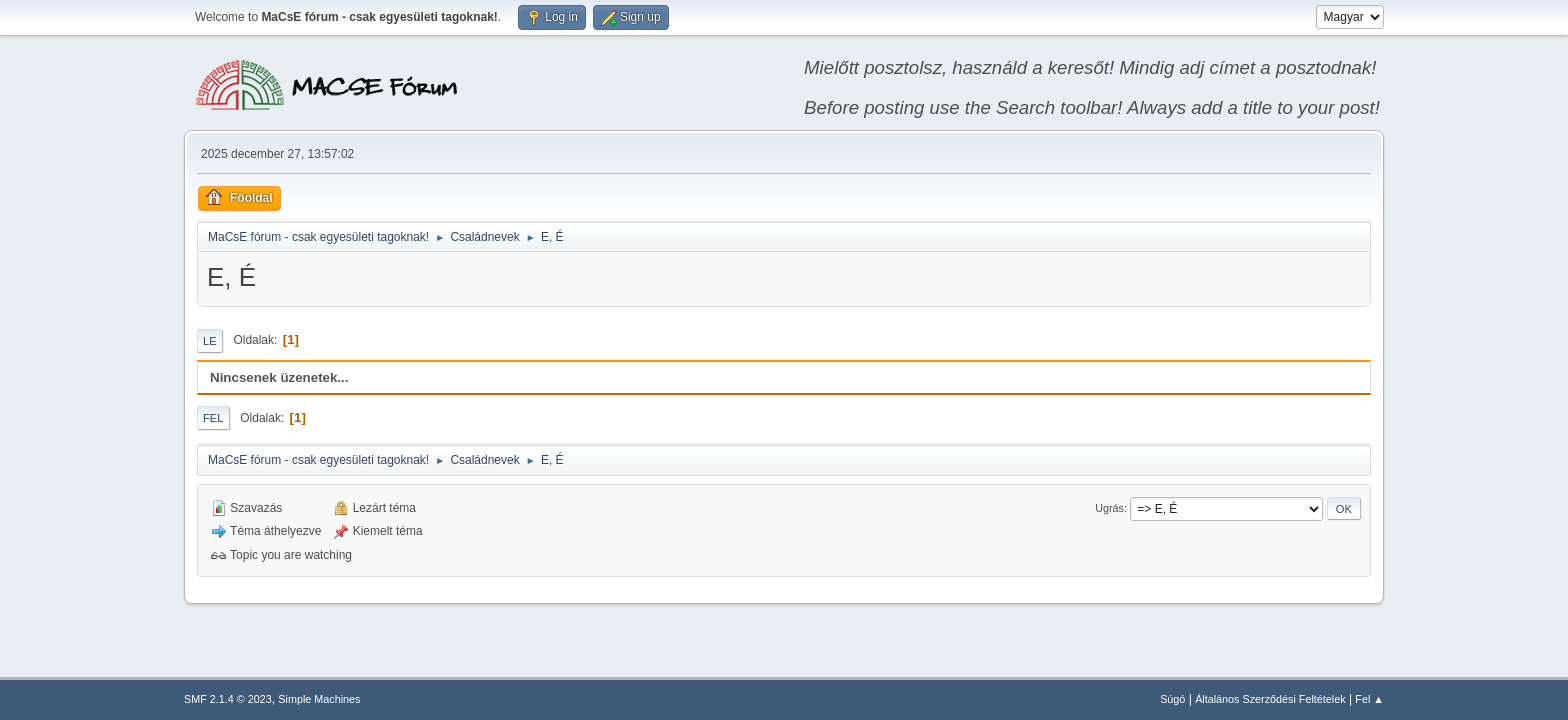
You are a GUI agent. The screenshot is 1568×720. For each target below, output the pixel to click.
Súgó (1172, 699)
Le (210, 341)
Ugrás (1109, 508)
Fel (213, 418)
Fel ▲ (1369, 699)
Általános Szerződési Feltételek (1270, 699)
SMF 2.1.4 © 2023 (228, 699)
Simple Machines (319, 699)
